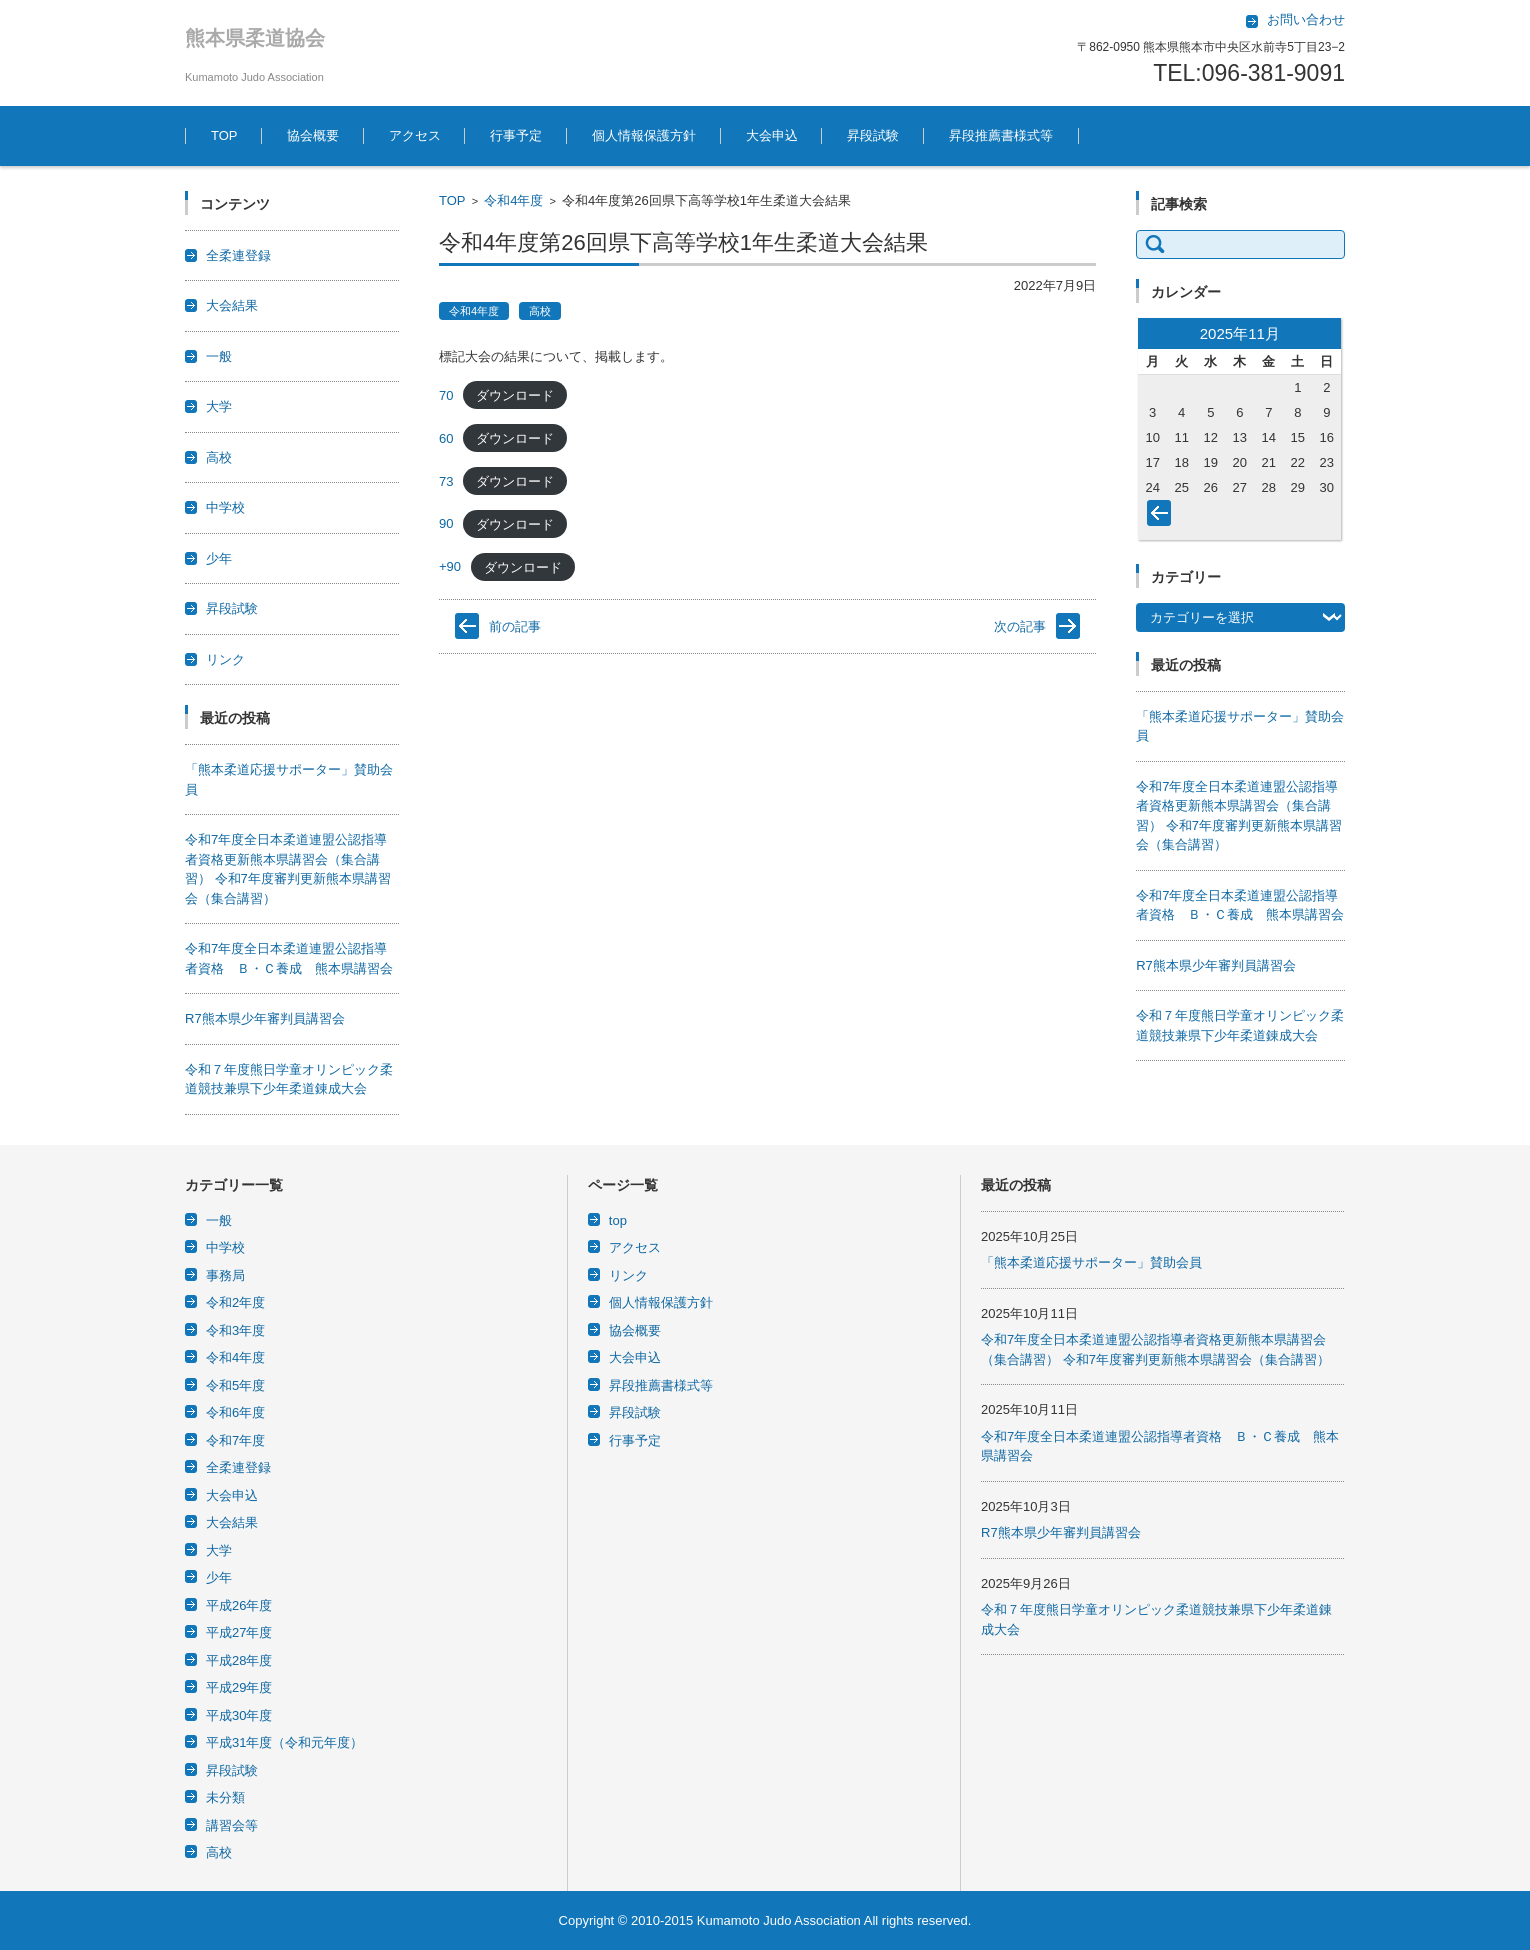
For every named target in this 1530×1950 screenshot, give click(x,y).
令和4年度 (513, 200)
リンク (225, 659)
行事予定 (516, 135)
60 (446, 438)
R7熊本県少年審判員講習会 (265, 1018)
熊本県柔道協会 (255, 38)
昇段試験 (873, 135)
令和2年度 (235, 1302)
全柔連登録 (238, 255)
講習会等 (232, 1825)
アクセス (415, 135)
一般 (219, 356)
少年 (219, 558)
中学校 (225, 507)
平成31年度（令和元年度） (284, 1742)
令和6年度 (235, 1412)
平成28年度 (239, 1660)
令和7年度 (235, 1440)
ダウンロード (515, 395)
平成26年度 (239, 1605)
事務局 (225, 1275)
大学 (219, 406)
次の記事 (1020, 626)
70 (446, 395)
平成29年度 (239, 1687)
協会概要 (313, 135)
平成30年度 (239, 1715)
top (618, 1220)
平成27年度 (239, 1632)
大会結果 (232, 305)
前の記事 (515, 626)
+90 (450, 566)
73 (446, 481)
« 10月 (1163, 517)
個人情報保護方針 (644, 135)
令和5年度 (235, 1385)
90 (446, 523)
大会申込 (772, 135)
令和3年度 (235, 1330)
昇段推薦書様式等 (1001, 135)
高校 (540, 311)
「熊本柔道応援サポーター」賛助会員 (1091, 1262)
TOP (224, 135)
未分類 (225, 1797)
